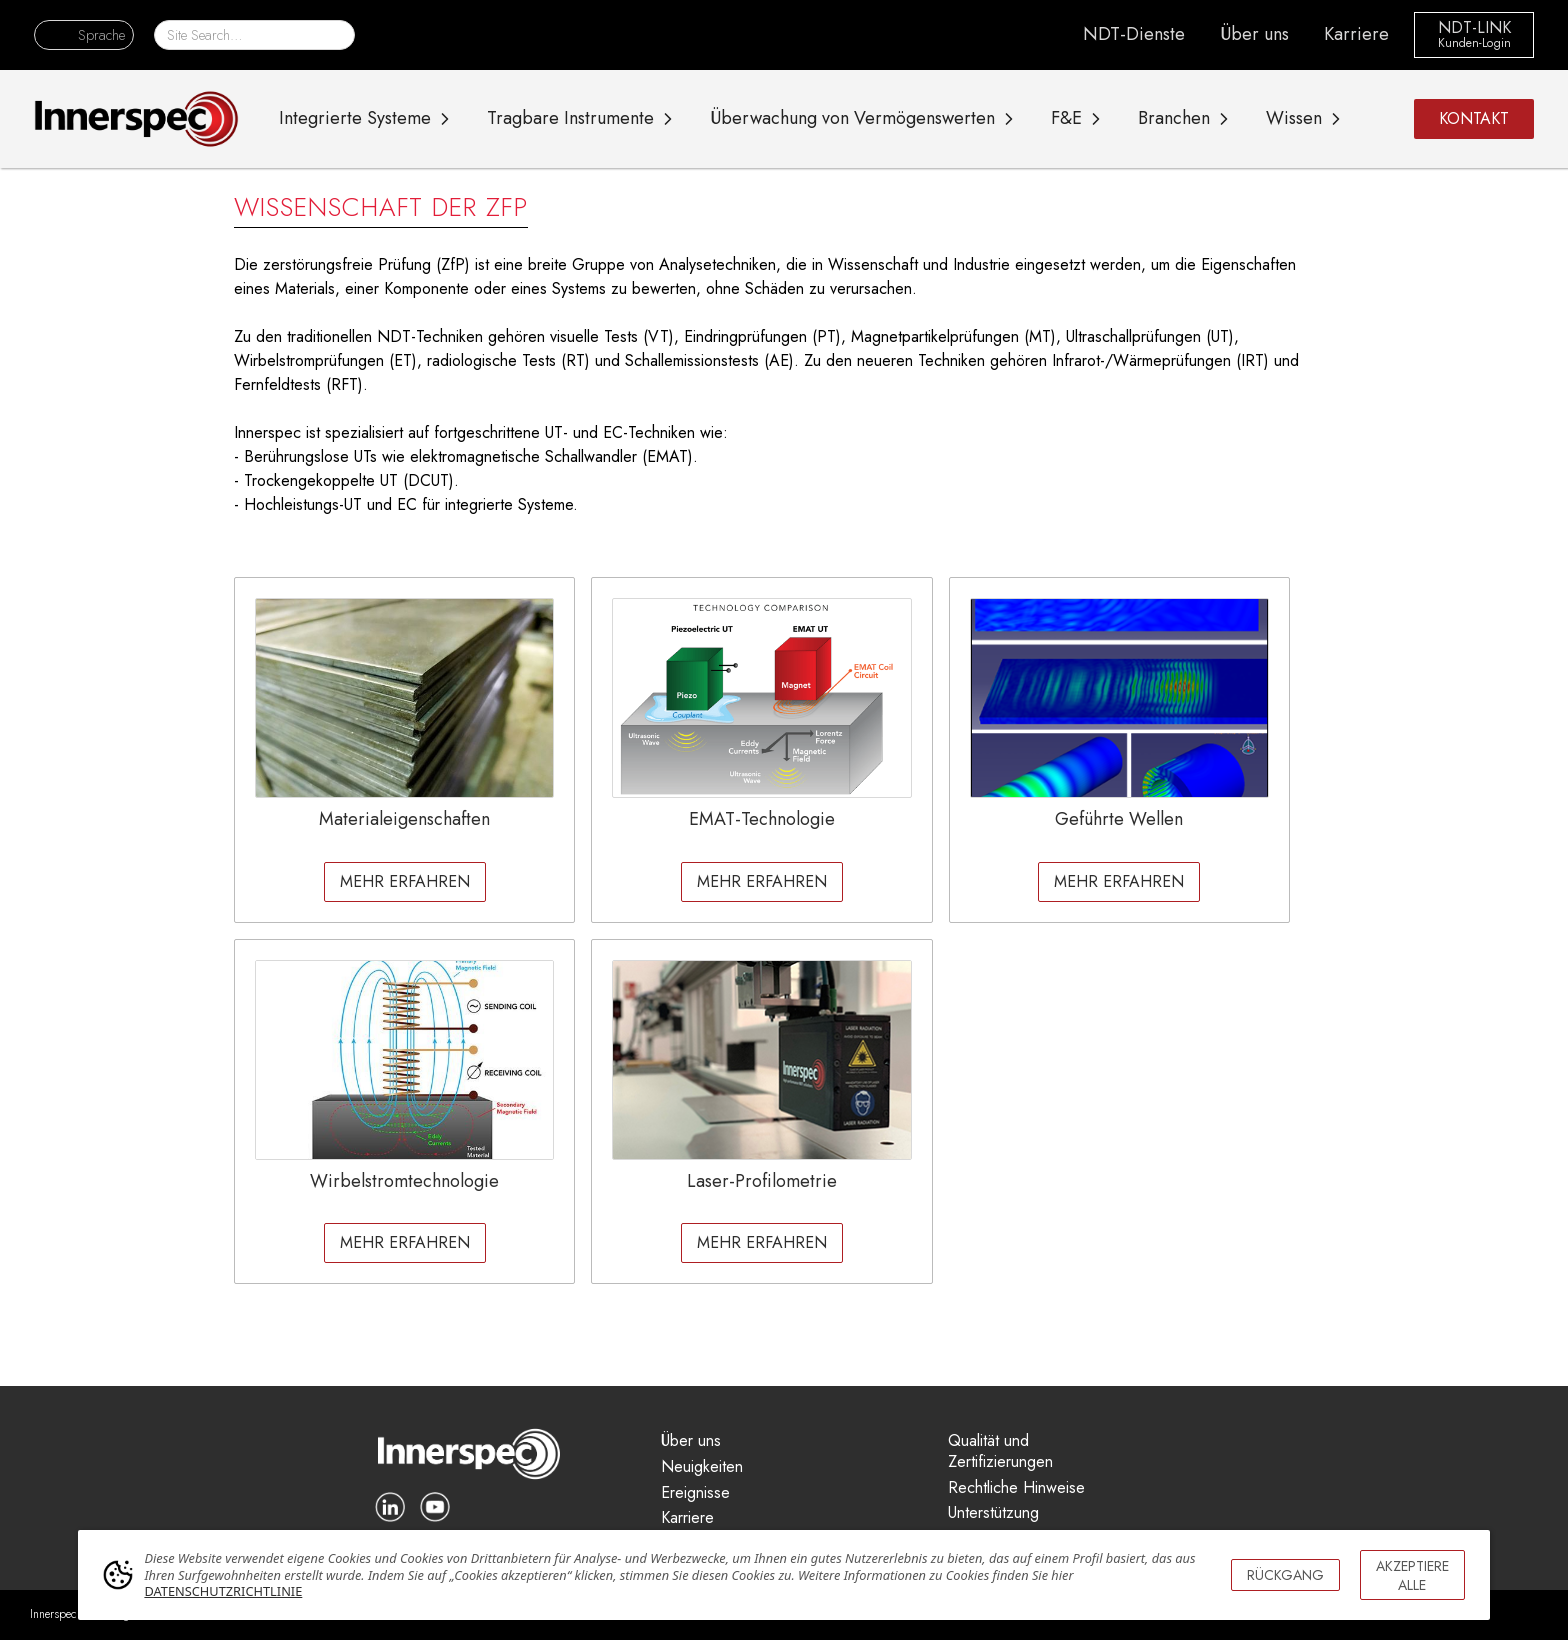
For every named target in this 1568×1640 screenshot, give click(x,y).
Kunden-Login (1474, 44)
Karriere (1356, 34)
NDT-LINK (1474, 28)
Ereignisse (695, 1493)
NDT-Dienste (1134, 34)
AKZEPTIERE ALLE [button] (1412, 1575)
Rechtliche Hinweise (1016, 1488)
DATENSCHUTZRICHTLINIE (223, 1591)
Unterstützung (993, 1513)
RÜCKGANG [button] (1285, 1575)
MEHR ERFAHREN (405, 881)
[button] (84, 34)
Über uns (1254, 34)
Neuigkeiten (702, 1467)
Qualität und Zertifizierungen (1000, 1452)
